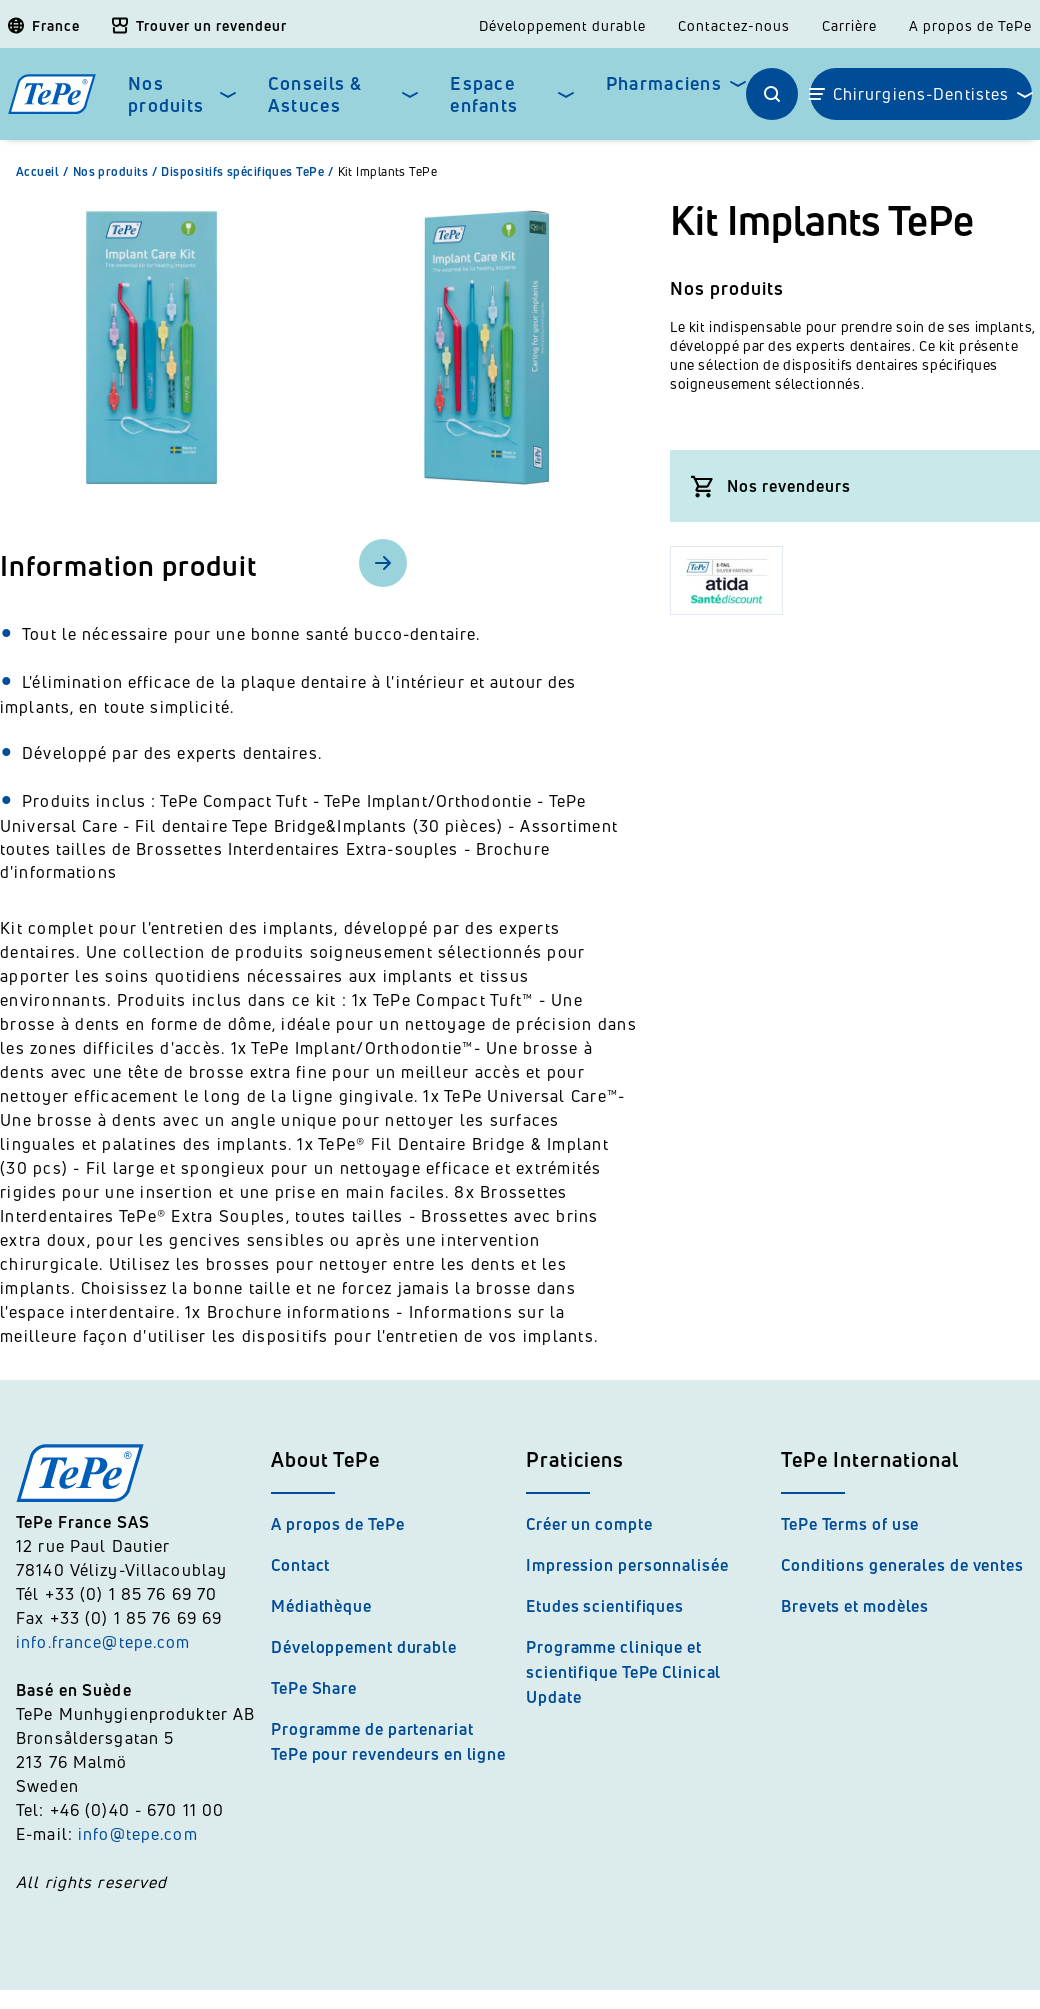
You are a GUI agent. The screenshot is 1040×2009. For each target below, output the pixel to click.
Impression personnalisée (627, 1565)
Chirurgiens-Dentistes (921, 94)
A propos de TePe (970, 26)
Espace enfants (484, 94)
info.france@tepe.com (106, 1642)
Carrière (849, 26)
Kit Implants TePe (388, 172)
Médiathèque (321, 1606)
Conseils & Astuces (315, 94)
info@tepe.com (138, 1834)
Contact (300, 1565)
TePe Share (314, 1688)
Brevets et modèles (855, 1606)
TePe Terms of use (850, 1524)
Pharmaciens (664, 83)
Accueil (44, 172)
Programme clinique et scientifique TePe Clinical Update (623, 1672)
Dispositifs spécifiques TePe (249, 172)
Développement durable (562, 26)
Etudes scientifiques (605, 1606)
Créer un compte (589, 1524)
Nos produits (166, 94)
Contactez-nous (734, 26)
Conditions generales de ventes (902, 1565)
